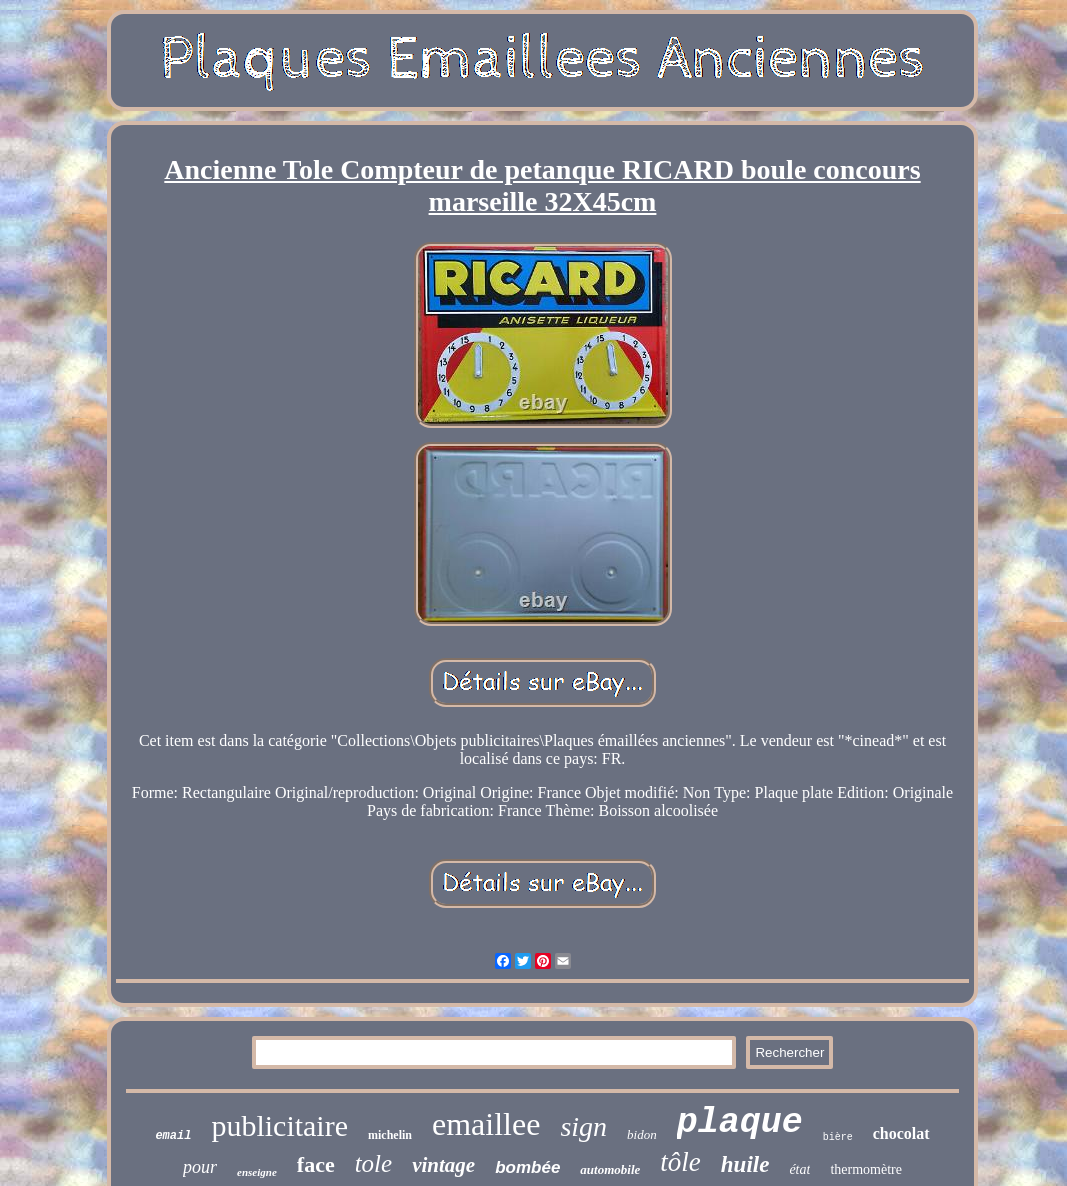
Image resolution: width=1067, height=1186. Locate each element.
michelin (390, 1135)
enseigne (257, 1172)
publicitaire (279, 1125)
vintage (443, 1165)
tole (374, 1163)
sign (583, 1126)
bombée (527, 1167)
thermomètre (866, 1169)
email (173, 1136)
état (799, 1169)
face (316, 1164)
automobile (610, 1169)
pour (200, 1167)
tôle (680, 1162)
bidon (642, 1134)
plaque (740, 1123)
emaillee (486, 1124)
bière (838, 1137)
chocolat (901, 1133)
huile (745, 1164)
